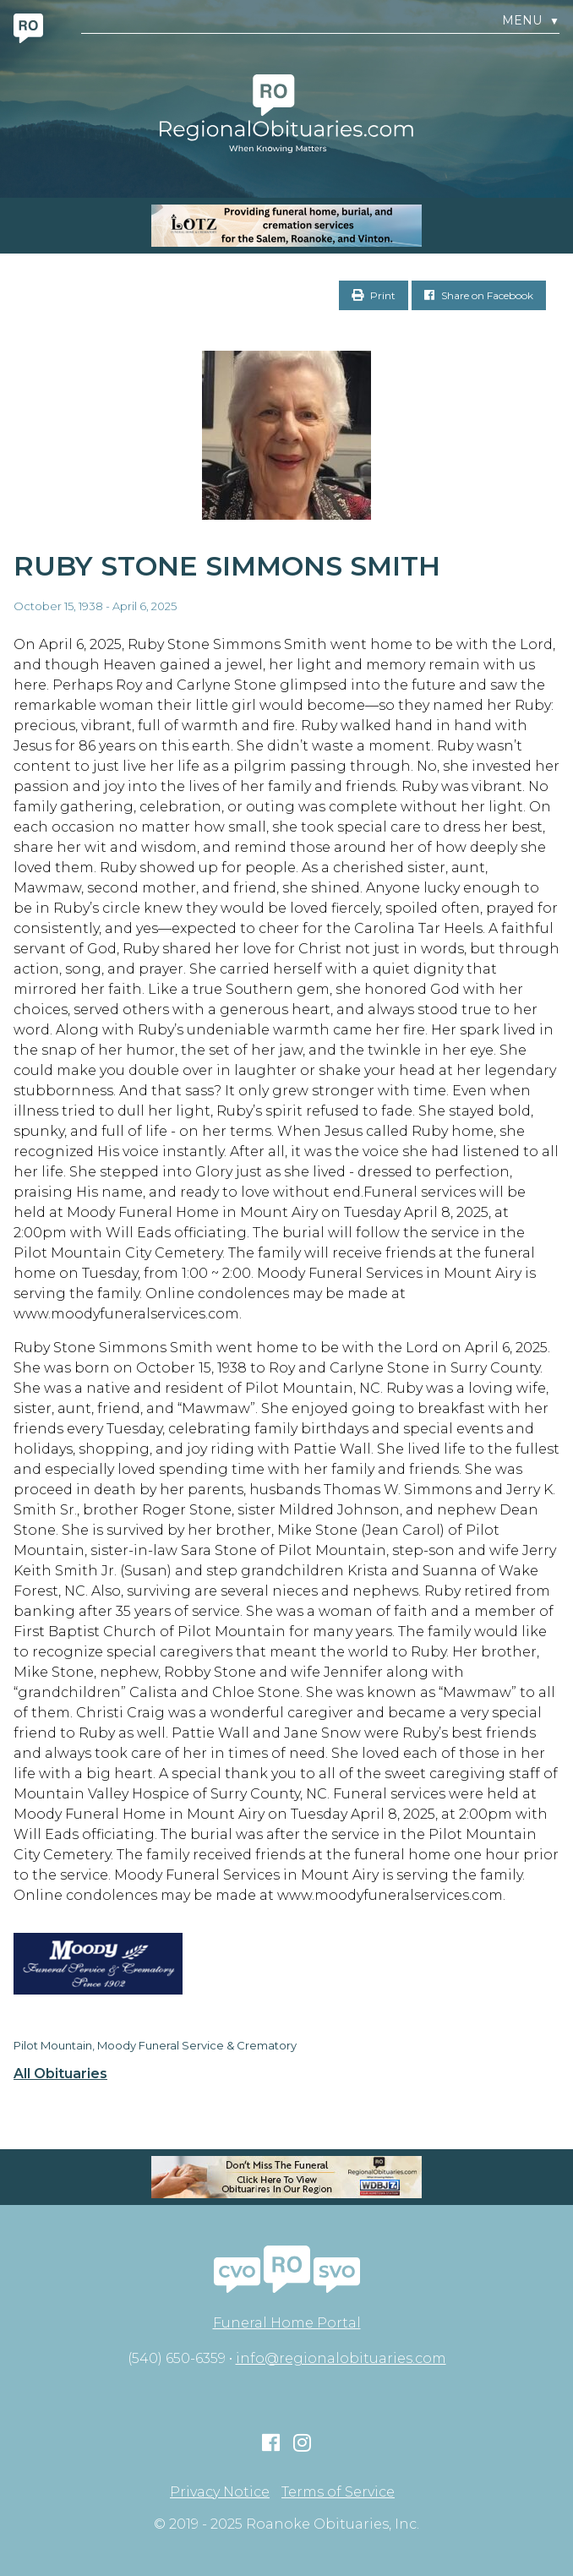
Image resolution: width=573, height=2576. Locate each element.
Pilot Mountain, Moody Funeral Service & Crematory (155, 2045)
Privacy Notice (220, 2492)
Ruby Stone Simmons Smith (227, 565)
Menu (530, 21)
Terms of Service (338, 2492)
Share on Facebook (478, 295)
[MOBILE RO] (286, 226)
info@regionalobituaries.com (341, 2358)
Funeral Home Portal (287, 2323)
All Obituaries (60, 2074)
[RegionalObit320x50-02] (286, 2177)
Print (374, 295)
